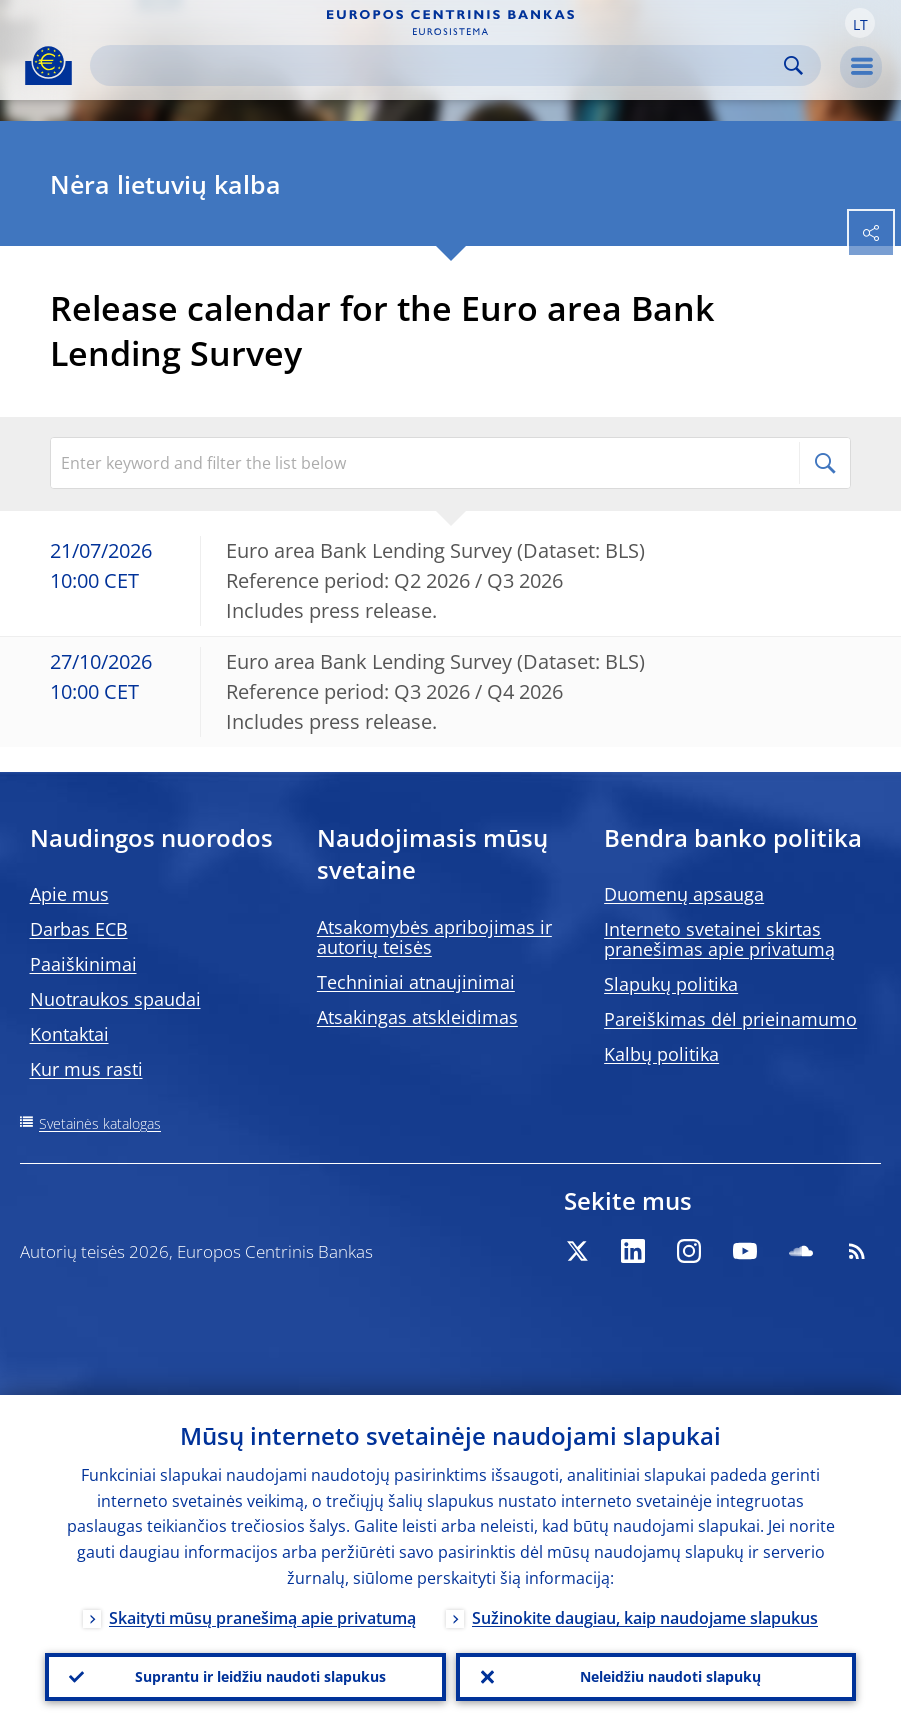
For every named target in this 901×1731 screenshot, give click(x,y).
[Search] (439, 65)
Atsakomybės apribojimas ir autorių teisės (434, 937)
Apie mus (69, 894)
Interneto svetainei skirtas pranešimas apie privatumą (719, 939)
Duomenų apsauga (684, 894)
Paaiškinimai (83, 964)
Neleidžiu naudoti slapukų (670, 1676)
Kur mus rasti (86, 1069)
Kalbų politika (661, 1054)
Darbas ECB (79, 929)
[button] (860, 23)
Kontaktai (69, 1034)
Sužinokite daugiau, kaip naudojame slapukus (645, 1618)
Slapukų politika (671, 984)
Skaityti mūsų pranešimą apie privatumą (262, 1618)
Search (793, 65)
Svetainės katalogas (100, 1123)
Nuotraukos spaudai (115, 999)
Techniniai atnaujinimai (416, 982)
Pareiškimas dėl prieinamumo (730, 1019)
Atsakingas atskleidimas (417, 1017)
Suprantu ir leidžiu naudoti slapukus (260, 1676)
